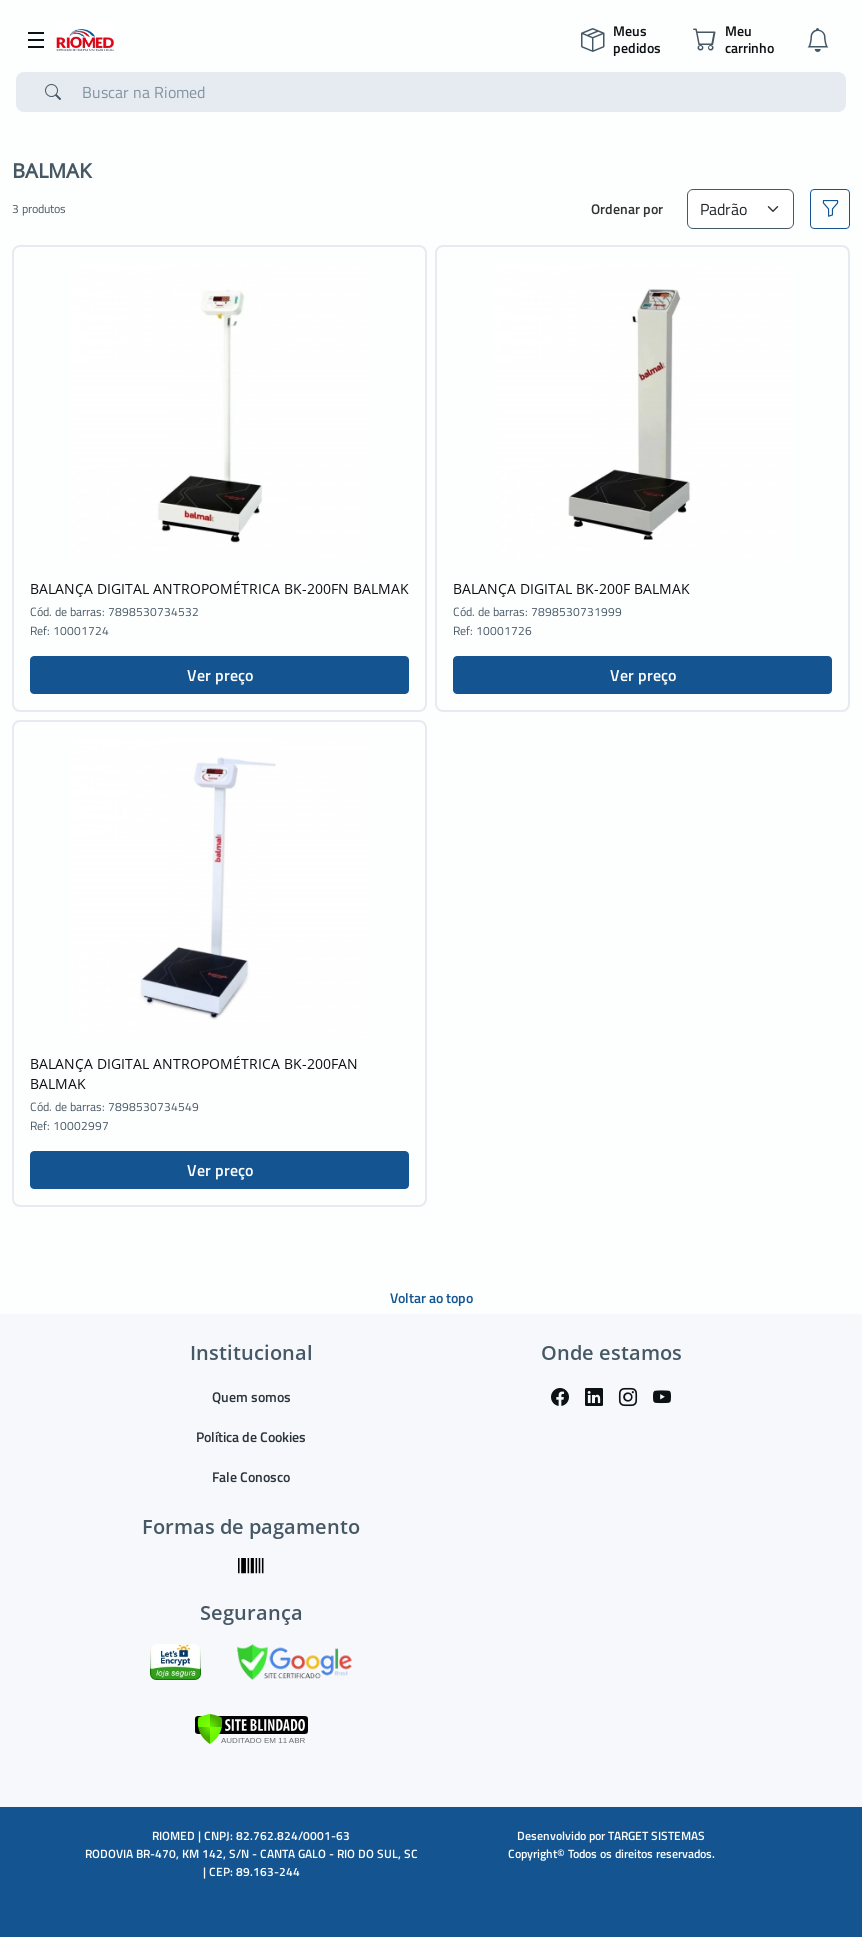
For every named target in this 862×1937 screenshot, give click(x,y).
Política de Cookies (251, 1436)
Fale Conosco (251, 1476)
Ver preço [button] (220, 675)
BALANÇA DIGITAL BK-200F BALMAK (571, 588)
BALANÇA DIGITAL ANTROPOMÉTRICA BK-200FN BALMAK (219, 588)
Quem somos (251, 1396)
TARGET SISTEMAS (656, 1835)
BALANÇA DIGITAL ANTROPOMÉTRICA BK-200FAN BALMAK (194, 1073)
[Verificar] (251, 1726)
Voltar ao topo (431, 1297)
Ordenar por (627, 208)
